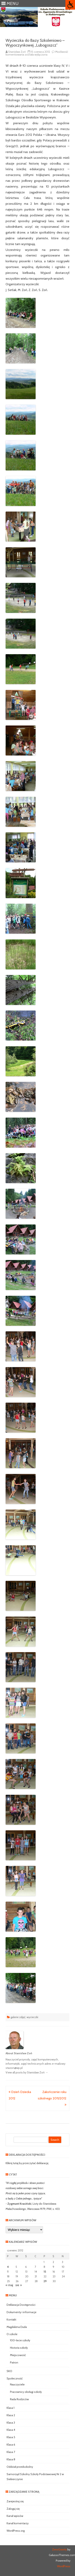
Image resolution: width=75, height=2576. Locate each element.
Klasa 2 (11, 2415)
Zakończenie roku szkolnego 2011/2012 (52, 2098)
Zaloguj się (13, 2508)
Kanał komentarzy (18, 2523)
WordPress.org (16, 2530)
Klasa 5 (11, 2437)
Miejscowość (18, 2355)
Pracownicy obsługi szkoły (26, 2392)
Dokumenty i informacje (21, 2312)
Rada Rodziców (19, 2399)
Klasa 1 (10, 2408)
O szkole (12, 2334)
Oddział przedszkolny (20, 2467)
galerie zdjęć (18, 2017)
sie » (18, 2285)
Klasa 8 (11, 2459)
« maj (9, 2285)
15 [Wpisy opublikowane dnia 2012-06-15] (45, 2271)
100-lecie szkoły (20, 2340)
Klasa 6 (11, 2444)
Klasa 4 (11, 2430)
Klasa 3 (11, 2422)
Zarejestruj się (15, 2501)
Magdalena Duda (17, 2327)
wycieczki (32, 2017)
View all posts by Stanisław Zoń (27, 2072)
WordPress (63, 2566)
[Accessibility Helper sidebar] (70, 5)
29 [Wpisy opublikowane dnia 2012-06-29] (45, 2281)
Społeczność (15, 2378)
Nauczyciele (17, 2384)
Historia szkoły (19, 2347)
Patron (14, 2362)
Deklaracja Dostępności (21, 2305)
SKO (9, 2371)
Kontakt (11, 2319)
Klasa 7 (11, 2452)
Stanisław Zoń (17, 52)
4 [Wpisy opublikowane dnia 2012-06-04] (8, 2266)
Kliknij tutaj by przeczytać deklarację (27, 2163)
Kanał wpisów (15, 2516)
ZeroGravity (59, 2549)
